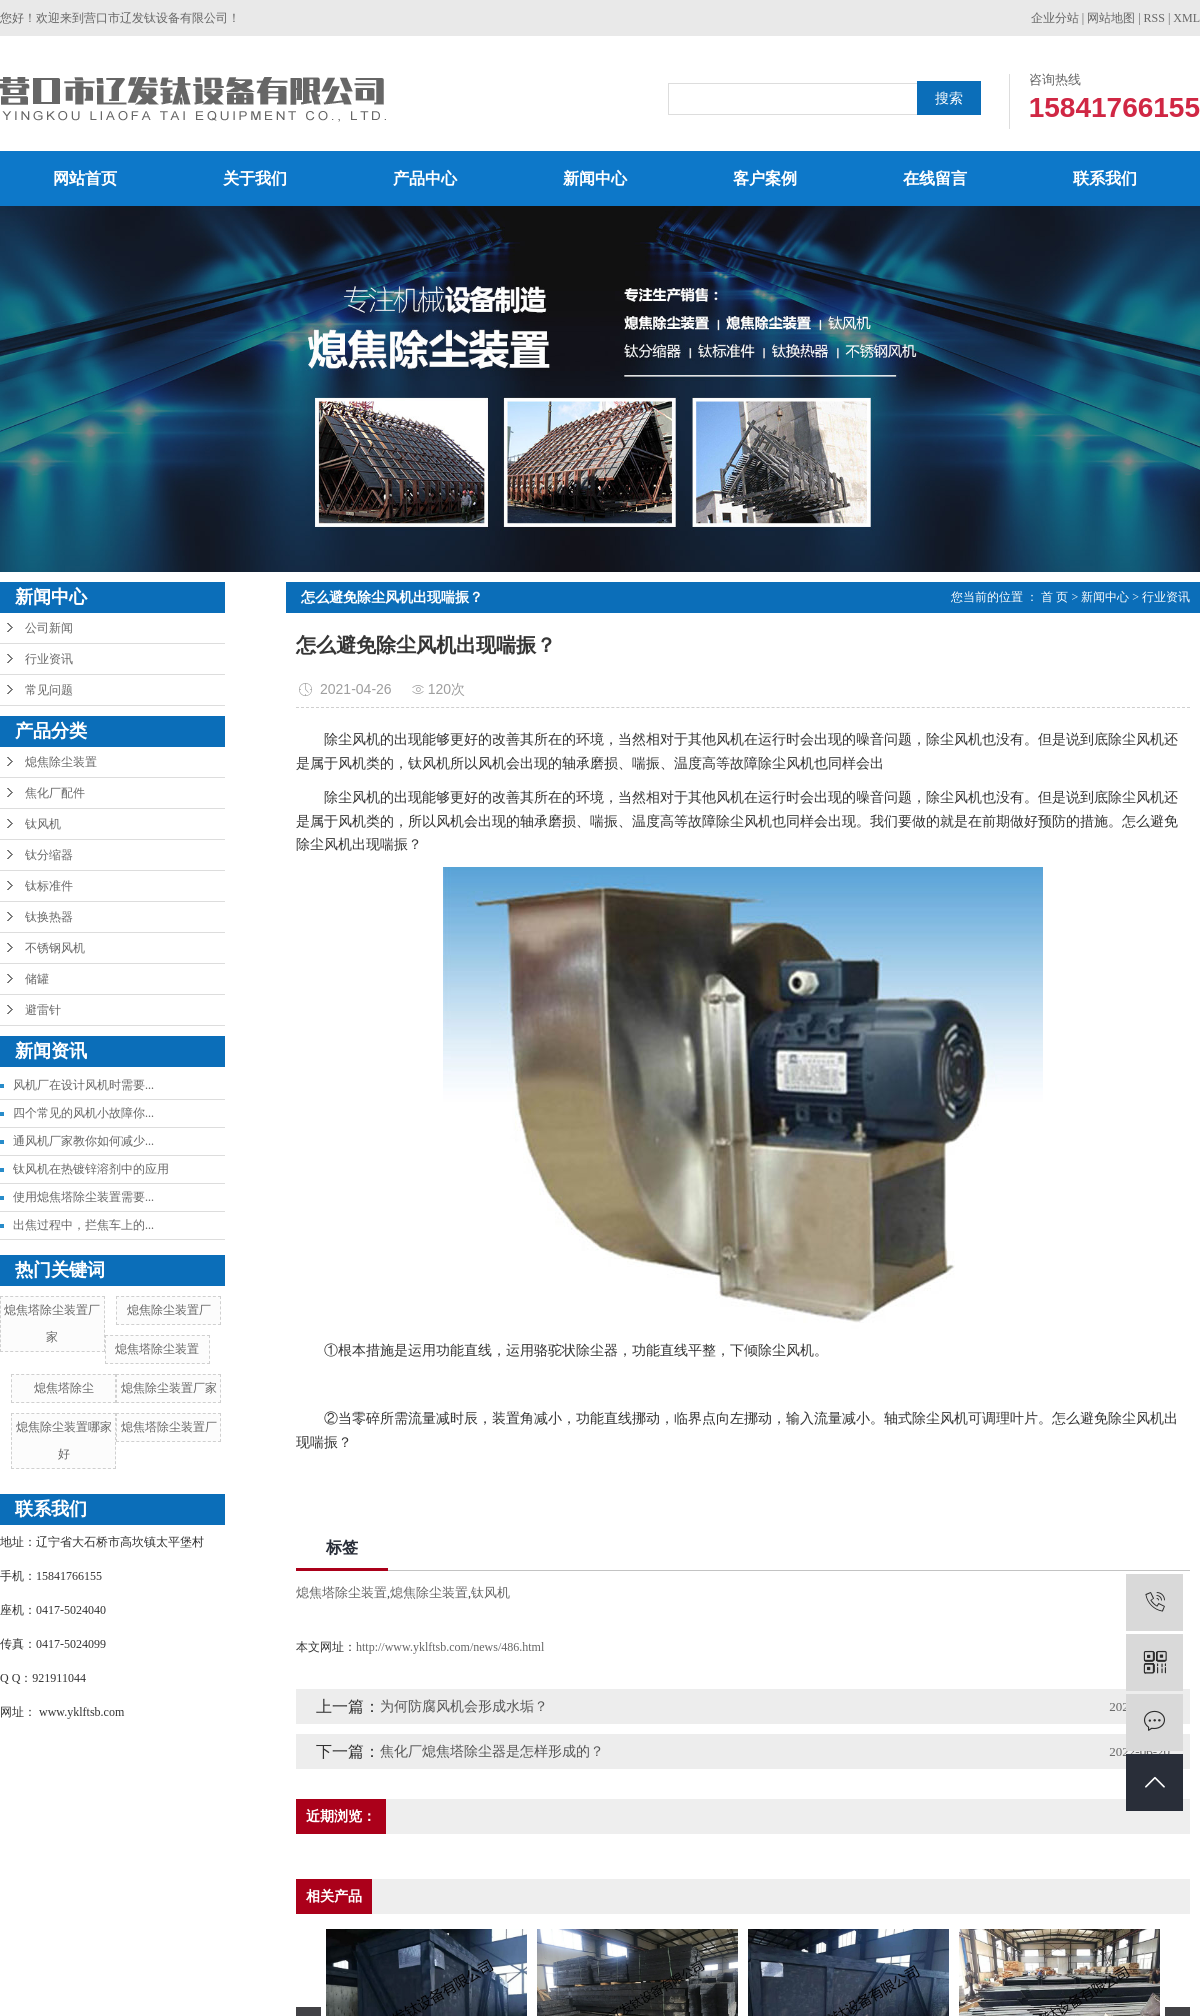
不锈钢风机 (55, 948)
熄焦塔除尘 (64, 1388)
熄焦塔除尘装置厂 (169, 1427)
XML (1186, 18)
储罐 (37, 979)
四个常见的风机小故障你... (83, 1113)
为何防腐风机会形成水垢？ (464, 1706)
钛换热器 (49, 917)
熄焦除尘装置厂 (169, 1310)
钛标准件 (49, 886)
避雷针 (43, 1010)
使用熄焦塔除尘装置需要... (83, 1197)
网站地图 (1111, 18)
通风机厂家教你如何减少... (83, 1141)
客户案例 (765, 178)
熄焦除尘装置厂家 (169, 1388)
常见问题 (49, 690)
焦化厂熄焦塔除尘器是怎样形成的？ (492, 1751)
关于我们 (255, 178)
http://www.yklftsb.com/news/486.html (450, 1647)
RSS (1154, 18)
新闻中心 (595, 178)
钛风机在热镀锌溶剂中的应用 (91, 1169)
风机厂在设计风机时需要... (83, 1085)
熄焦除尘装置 (61, 762)
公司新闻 (49, 628)
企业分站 (1055, 18)
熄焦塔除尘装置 (157, 1349)
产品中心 (425, 178)
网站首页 (85, 178)
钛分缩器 (49, 855)
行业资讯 (49, 659)
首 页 (1054, 597)
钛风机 (43, 824)
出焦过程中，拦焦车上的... (83, 1225)
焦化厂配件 (55, 793)
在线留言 (935, 178)
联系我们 (1105, 178)
